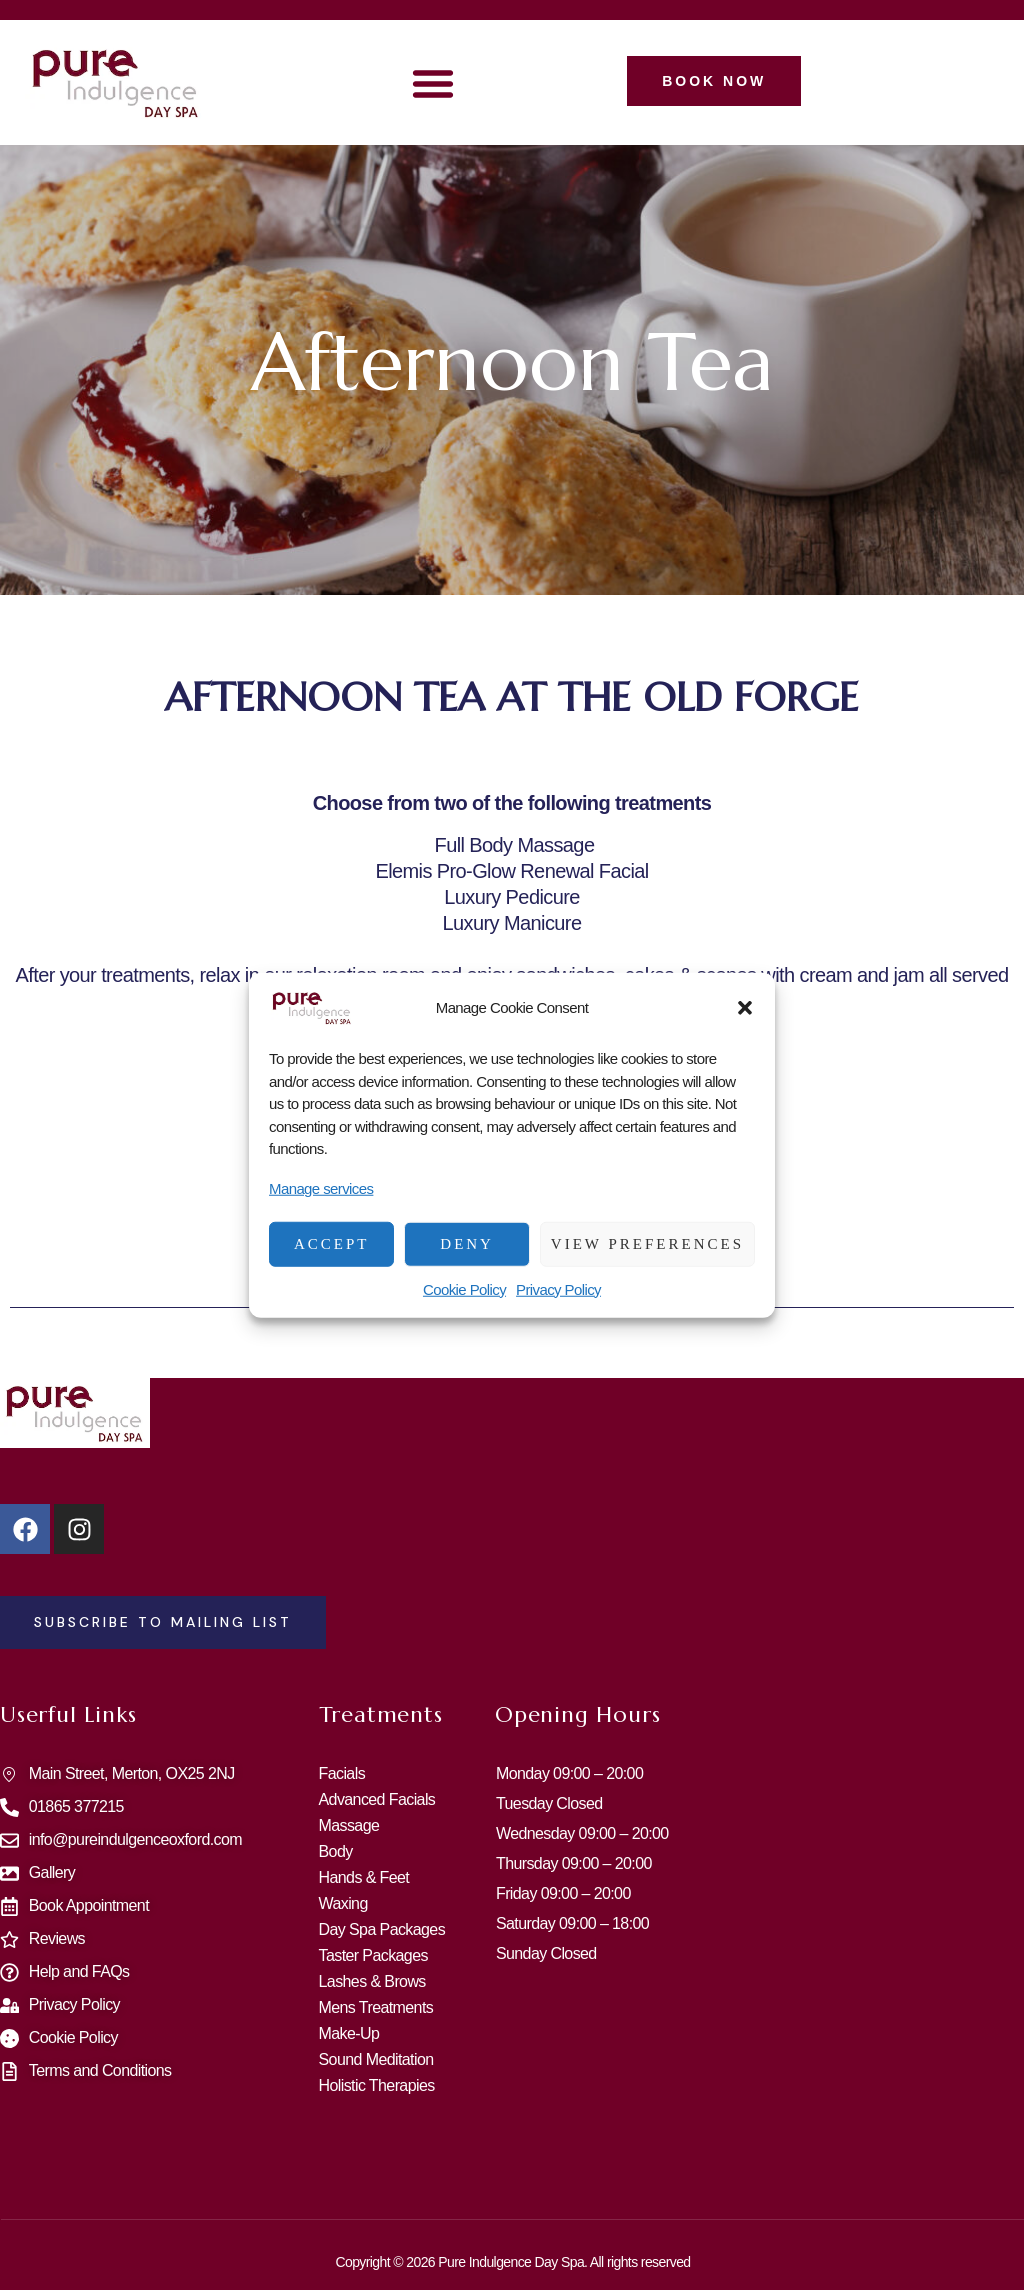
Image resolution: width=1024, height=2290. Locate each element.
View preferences (647, 1244)
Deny (467, 1244)
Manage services (321, 1187)
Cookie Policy (464, 1288)
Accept (332, 1244)
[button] (745, 1008)
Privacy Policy (558, 1288)
